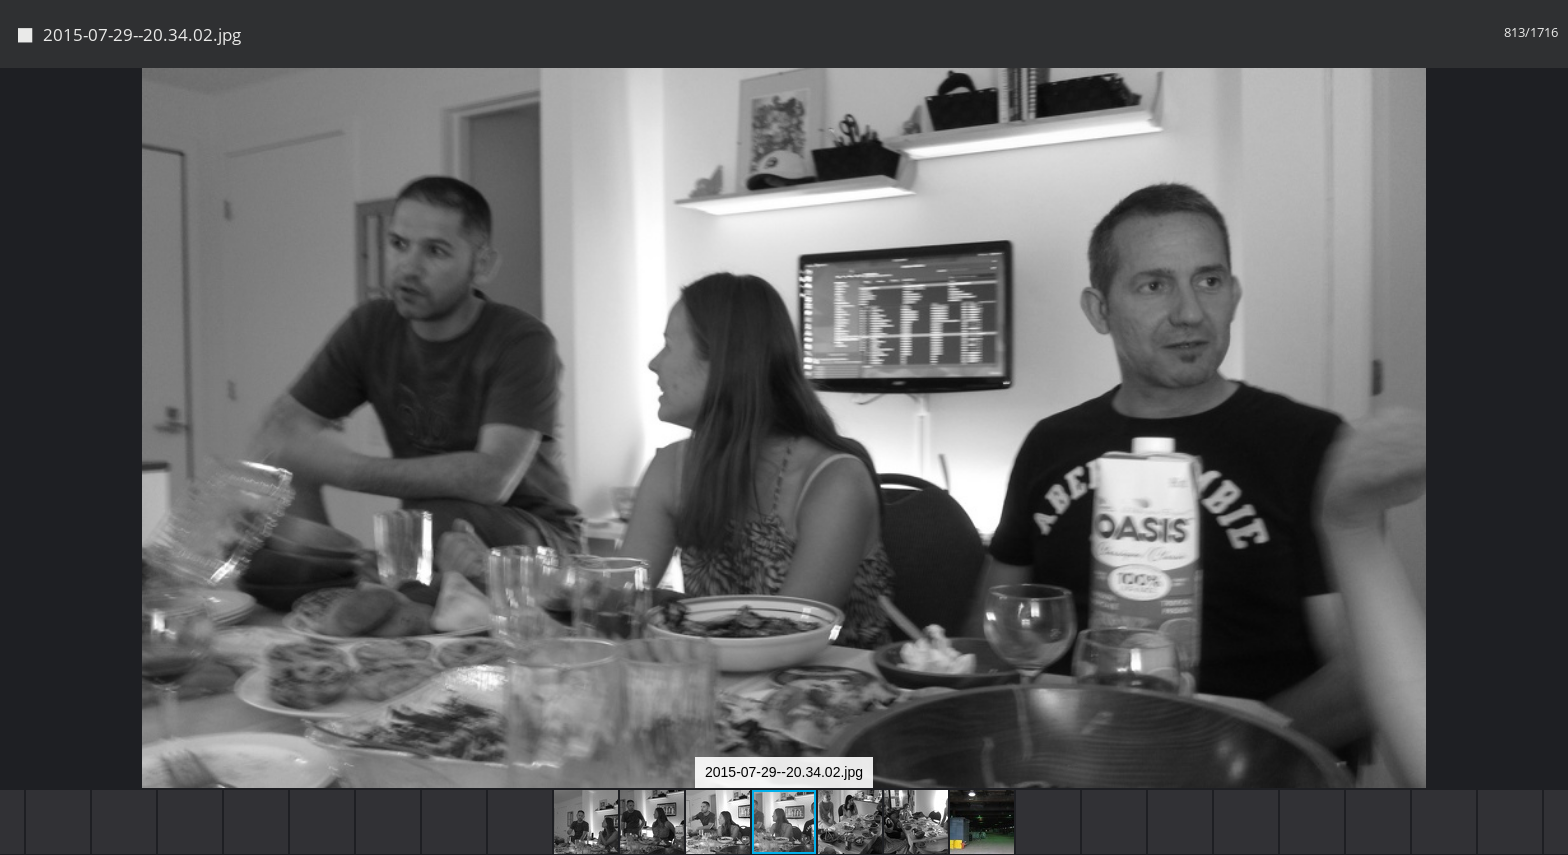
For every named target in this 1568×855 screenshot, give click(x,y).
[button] (1550, 120)
